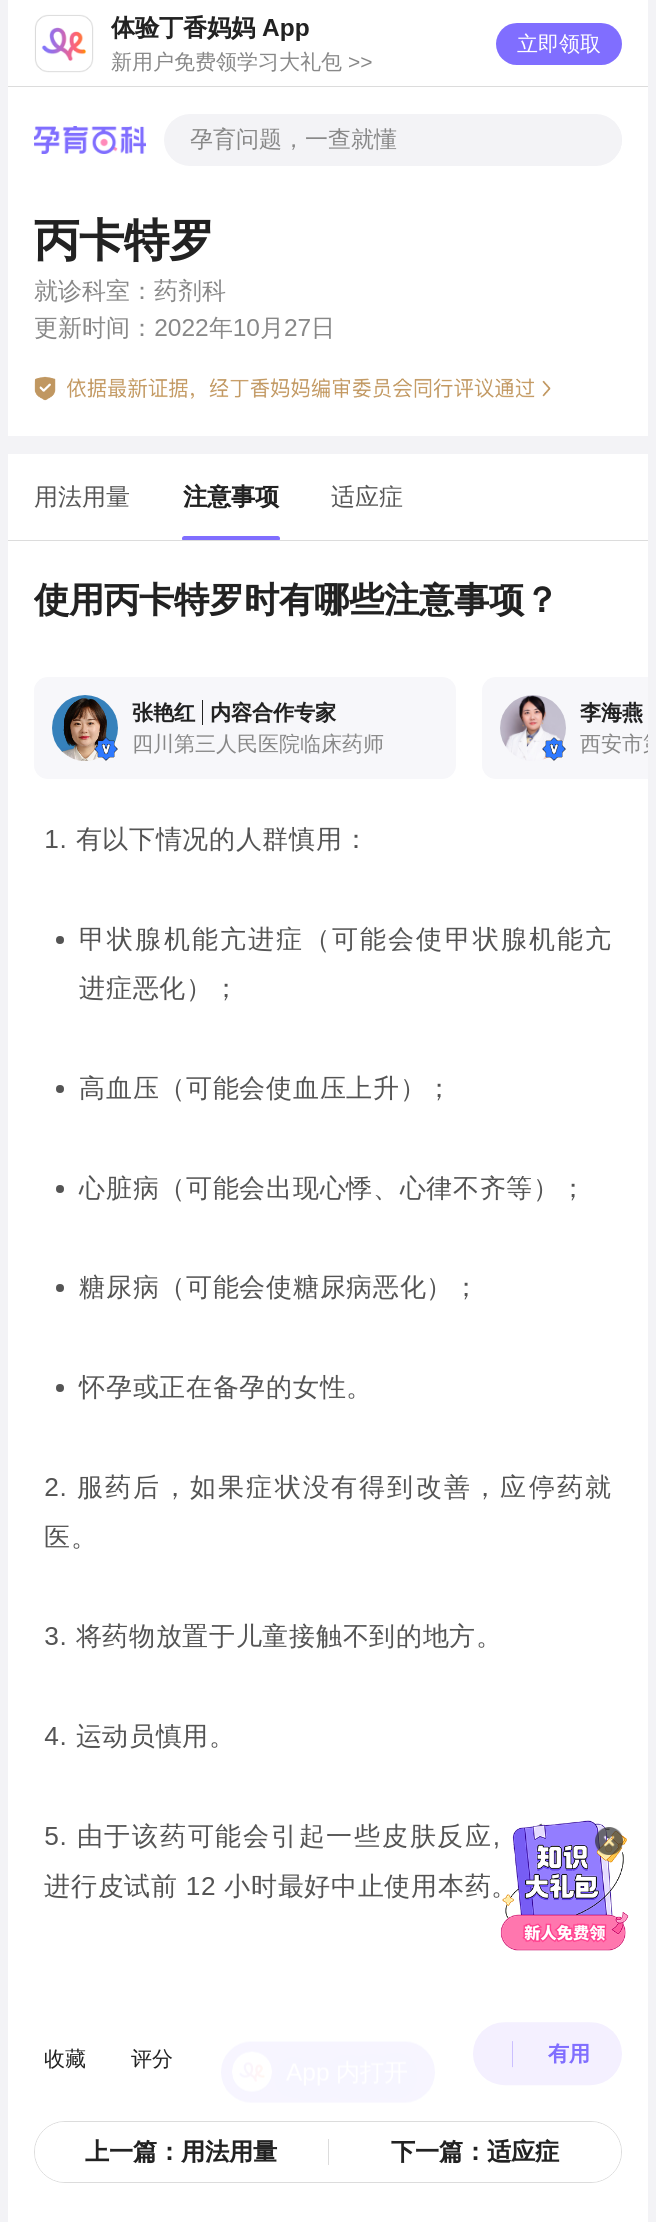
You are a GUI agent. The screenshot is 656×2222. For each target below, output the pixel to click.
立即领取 (559, 43)
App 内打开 (347, 2028)
